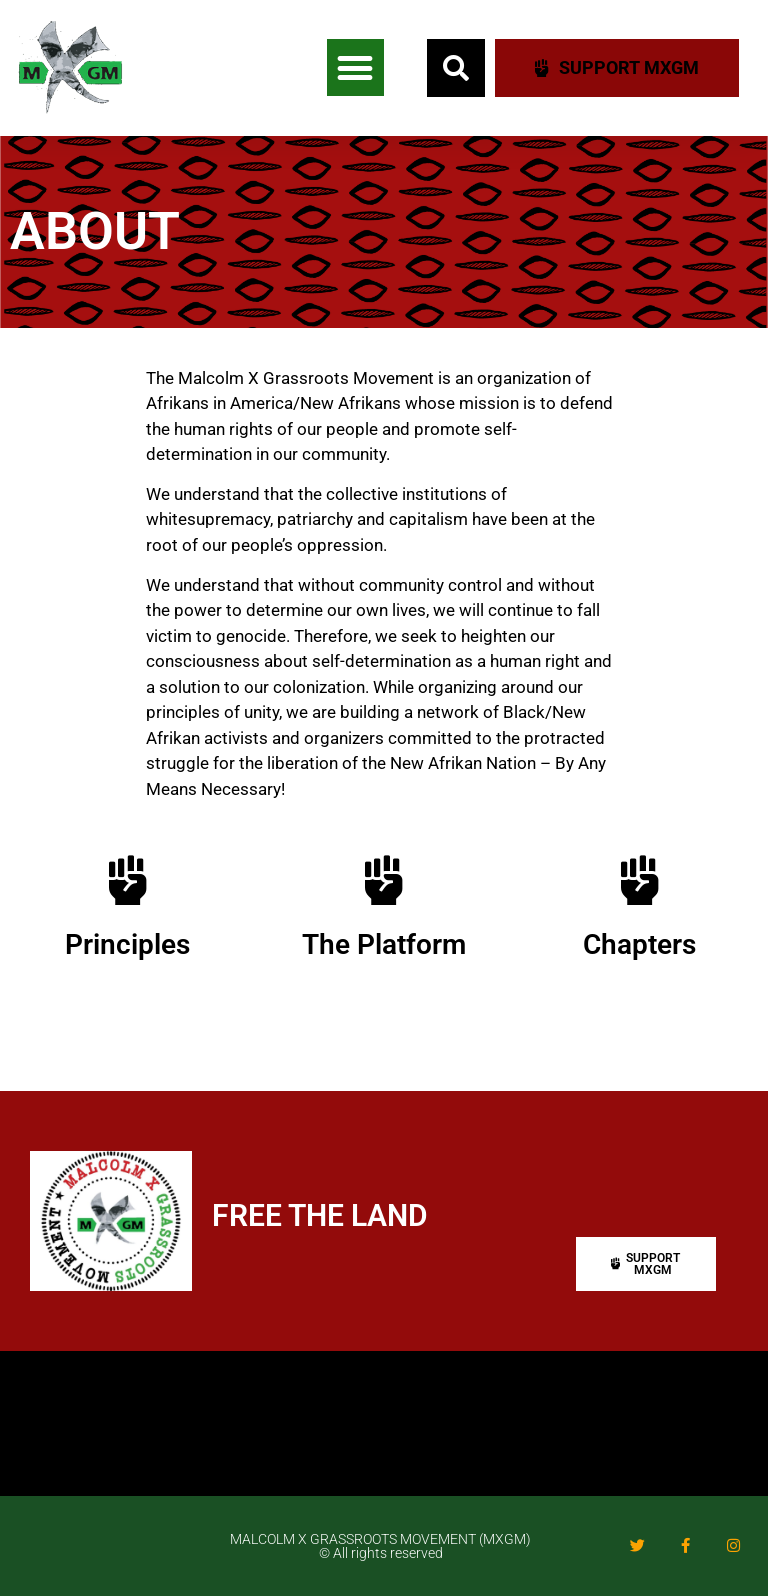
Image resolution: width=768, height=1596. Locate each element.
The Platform (384, 944)
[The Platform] (384, 880)
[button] (355, 67)
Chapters (639, 944)
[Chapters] (640, 880)
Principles (127, 944)
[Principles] (128, 880)
